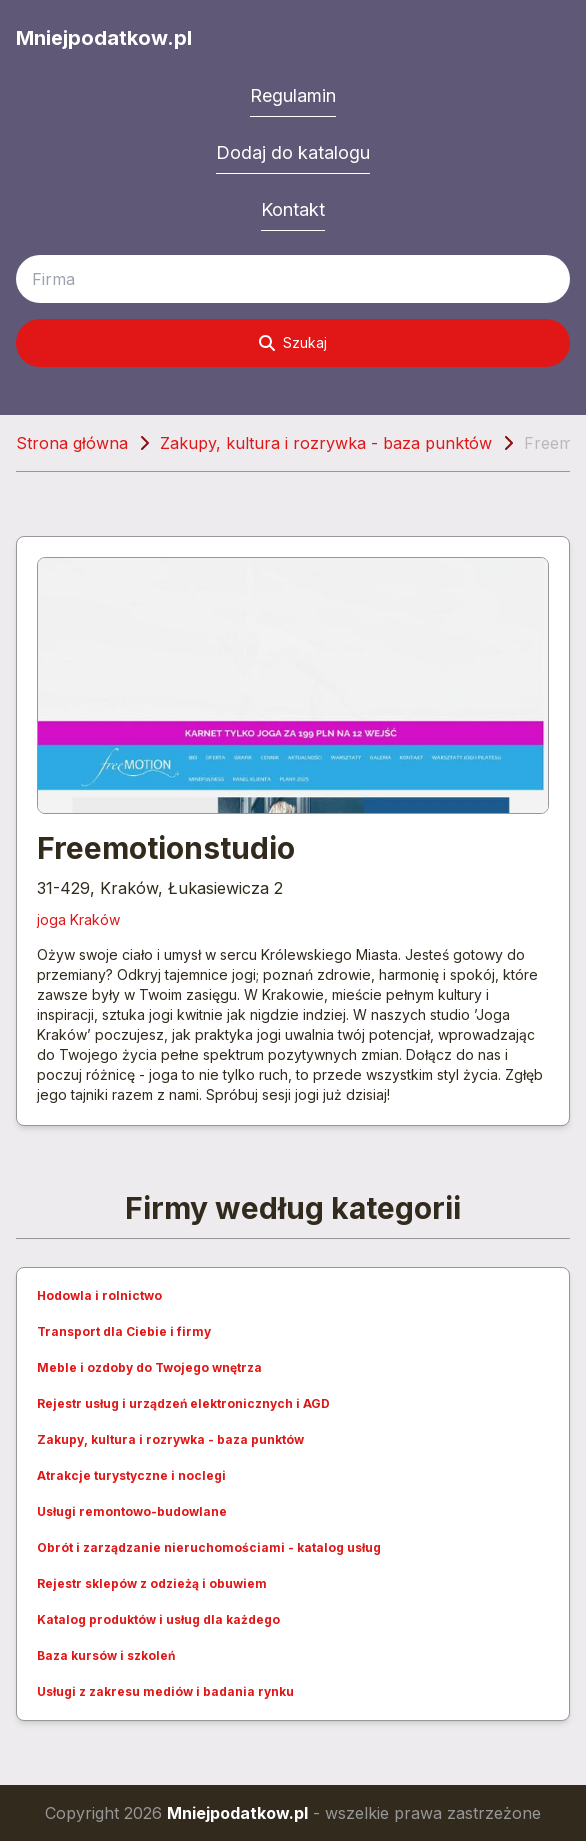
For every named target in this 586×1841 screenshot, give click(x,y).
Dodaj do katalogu (293, 152)
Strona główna (72, 443)
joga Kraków (78, 919)
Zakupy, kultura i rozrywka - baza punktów (326, 443)
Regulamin (293, 95)
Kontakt (293, 209)
